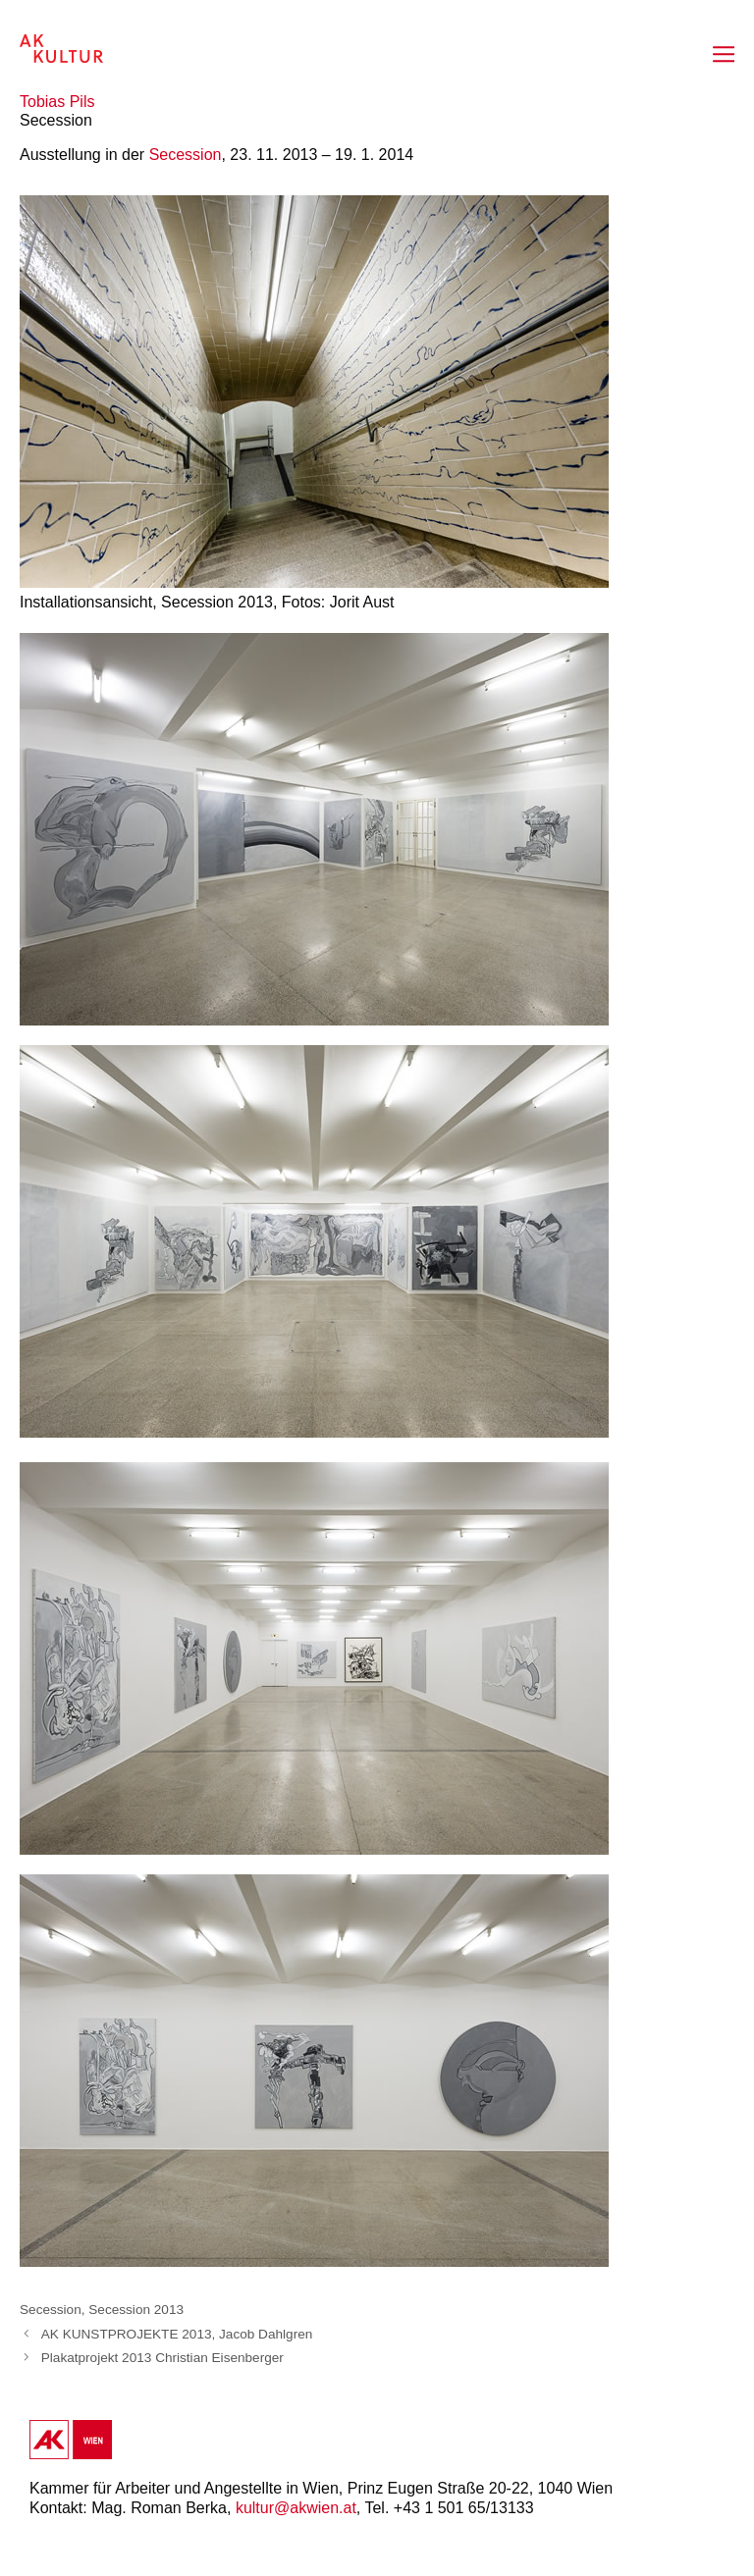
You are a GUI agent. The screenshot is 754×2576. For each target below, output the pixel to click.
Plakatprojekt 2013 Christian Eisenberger (162, 2357)
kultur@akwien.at (296, 2507)
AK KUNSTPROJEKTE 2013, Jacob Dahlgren (177, 2334)
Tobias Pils (57, 101)
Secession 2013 (136, 2309)
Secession (185, 154)
